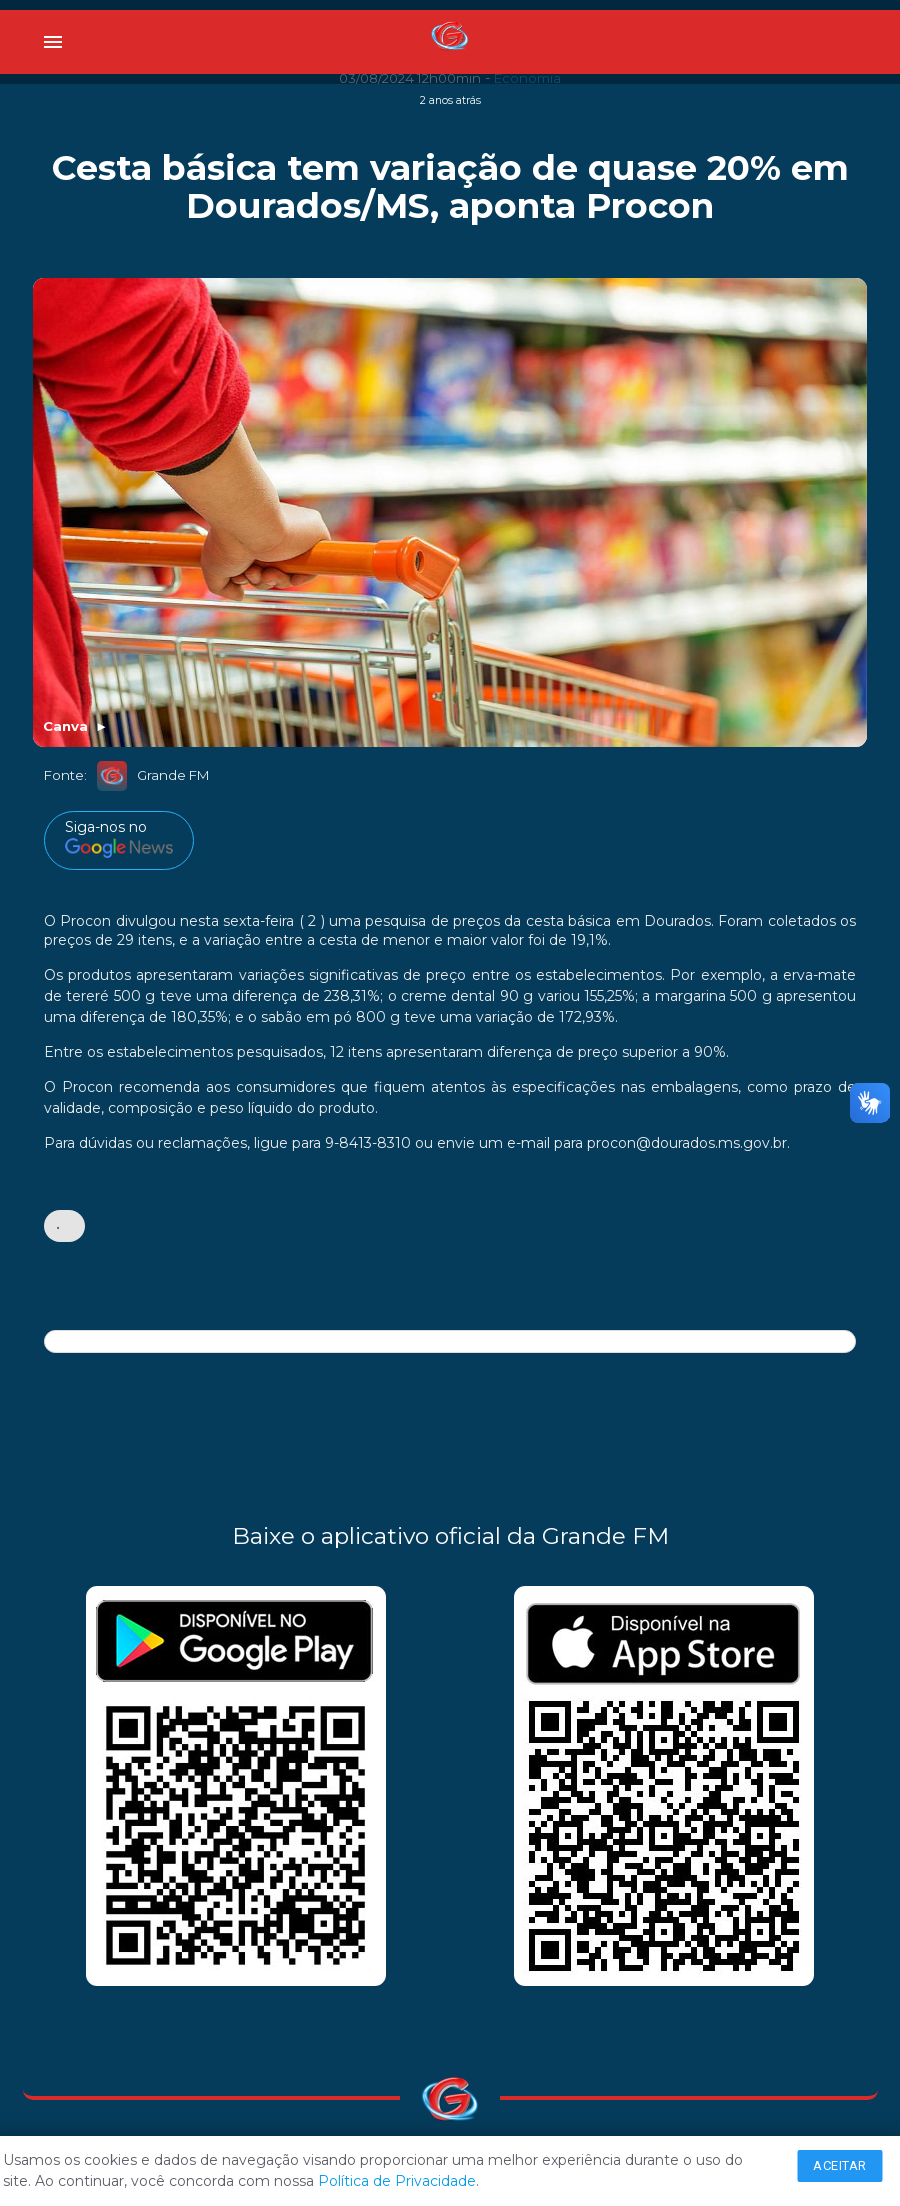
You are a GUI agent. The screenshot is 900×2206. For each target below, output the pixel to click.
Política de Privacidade (397, 2181)
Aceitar (840, 2165)
